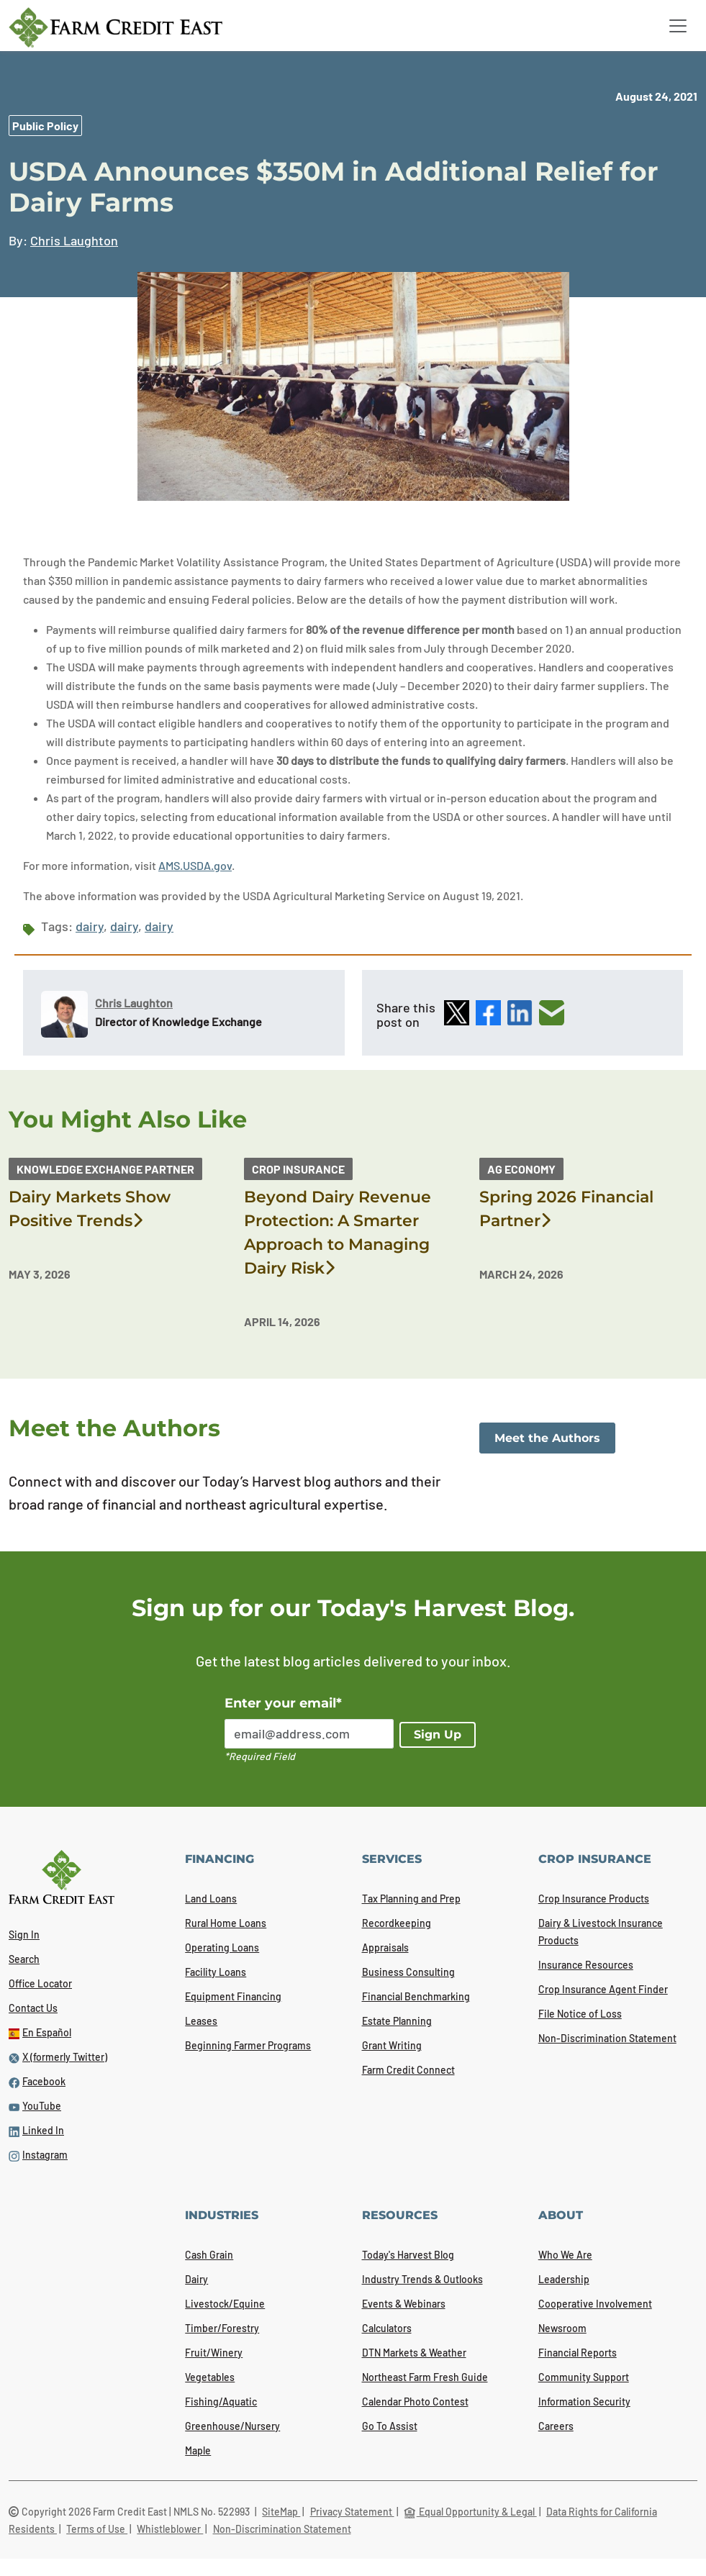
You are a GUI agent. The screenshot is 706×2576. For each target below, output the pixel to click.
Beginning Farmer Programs (248, 2045)
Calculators (387, 2328)
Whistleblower (170, 2529)
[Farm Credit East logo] (115, 27)
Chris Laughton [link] (74, 240)
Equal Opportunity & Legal (470, 2511)
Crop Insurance (298, 1169)
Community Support (583, 2377)
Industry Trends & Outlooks (422, 2279)
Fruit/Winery (214, 2352)
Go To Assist (389, 2426)
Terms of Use (96, 2529)
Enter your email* (283, 1703)
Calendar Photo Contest (415, 2401)
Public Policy (45, 125)
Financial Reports (577, 2352)
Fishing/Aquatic (221, 2401)
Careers (556, 2426)
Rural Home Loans (225, 1923)
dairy (90, 926)
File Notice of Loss (580, 2014)
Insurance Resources (585, 1965)
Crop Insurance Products (593, 1898)
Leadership (563, 2279)
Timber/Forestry (222, 2328)
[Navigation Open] (678, 26)
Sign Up (437, 1734)
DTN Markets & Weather (414, 2352)
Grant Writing (392, 2045)
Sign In (24, 1934)
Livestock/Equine (225, 2304)
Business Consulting (408, 1972)
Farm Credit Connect (408, 2070)
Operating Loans (222, 1947)
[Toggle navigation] (678, 26)
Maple (198, 2450)
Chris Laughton (134, 1003)
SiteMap (281, 2511)
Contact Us (33, 2008)
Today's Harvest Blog (408, 2255)
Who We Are (565, 2255)
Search (24, 1959)
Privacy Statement (352, 2511)
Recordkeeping (396, 1923)
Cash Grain (209, 2255)
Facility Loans (215, 1972)
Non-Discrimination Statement (607, 2038)
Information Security (584, 2401)
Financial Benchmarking (416, 1996)
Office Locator (40, 1983)
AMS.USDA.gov (195, 865)
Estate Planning (397, 2021)
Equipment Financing (233, 1996)
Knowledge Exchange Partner (105, 1169)
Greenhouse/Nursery (232, 2426)
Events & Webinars (403, 2304)
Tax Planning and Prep (411, 1898)
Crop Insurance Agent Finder (603, 1989)
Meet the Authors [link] (547, 1438)
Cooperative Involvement (595, 2304)
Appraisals (385, 1947)
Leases (201, 2021)
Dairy (196, 2279)
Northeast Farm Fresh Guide (425, 2377)
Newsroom (562, 2328)
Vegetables (210, 2377)
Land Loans (211, 1898)
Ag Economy (521, 1169)
